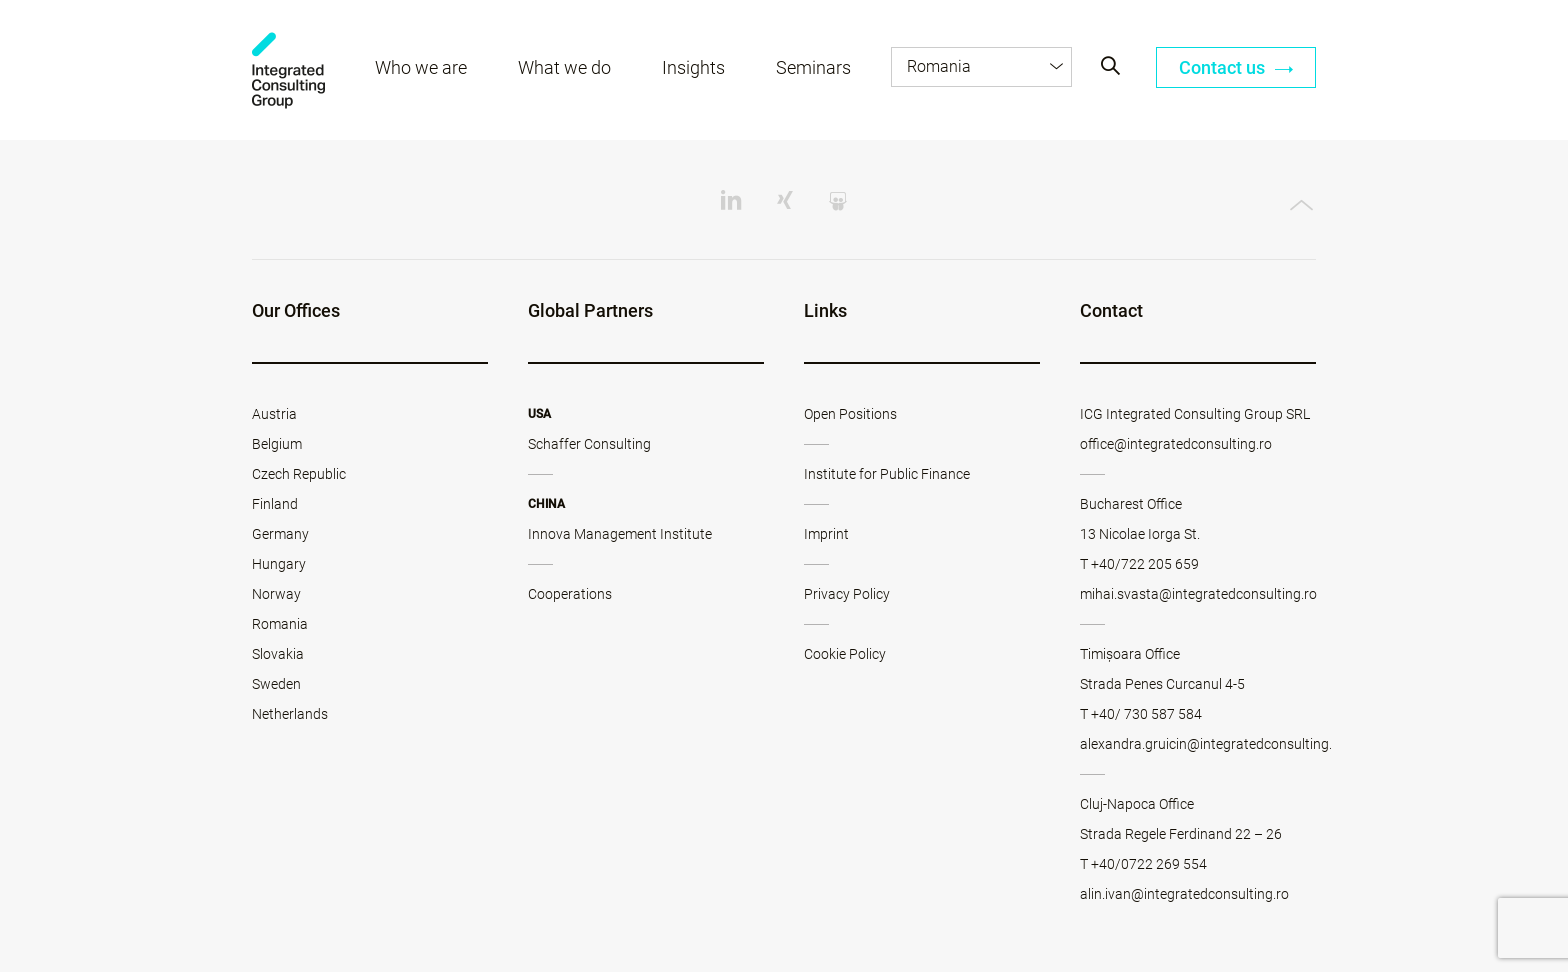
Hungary (279, 564)
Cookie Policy (845, 654)
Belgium (277, 444)
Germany (280, 534)
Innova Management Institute (620, 534)
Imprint (826, 534)
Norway (276, 594)
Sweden (276, 684)
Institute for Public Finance (887, 474)
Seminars (813, 67)
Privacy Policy (847, 594)
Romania (280, 624)
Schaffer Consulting (589, 444)
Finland (275, 504)
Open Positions (850, 414)
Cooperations (570, 594)
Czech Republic (299, 474)
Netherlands (290, 714)
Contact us (1236, 67)
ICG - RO (288, 70)
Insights (693, 67)
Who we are (421, 67)
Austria (274, 414)
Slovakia (278, 654)
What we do (564, 67)
